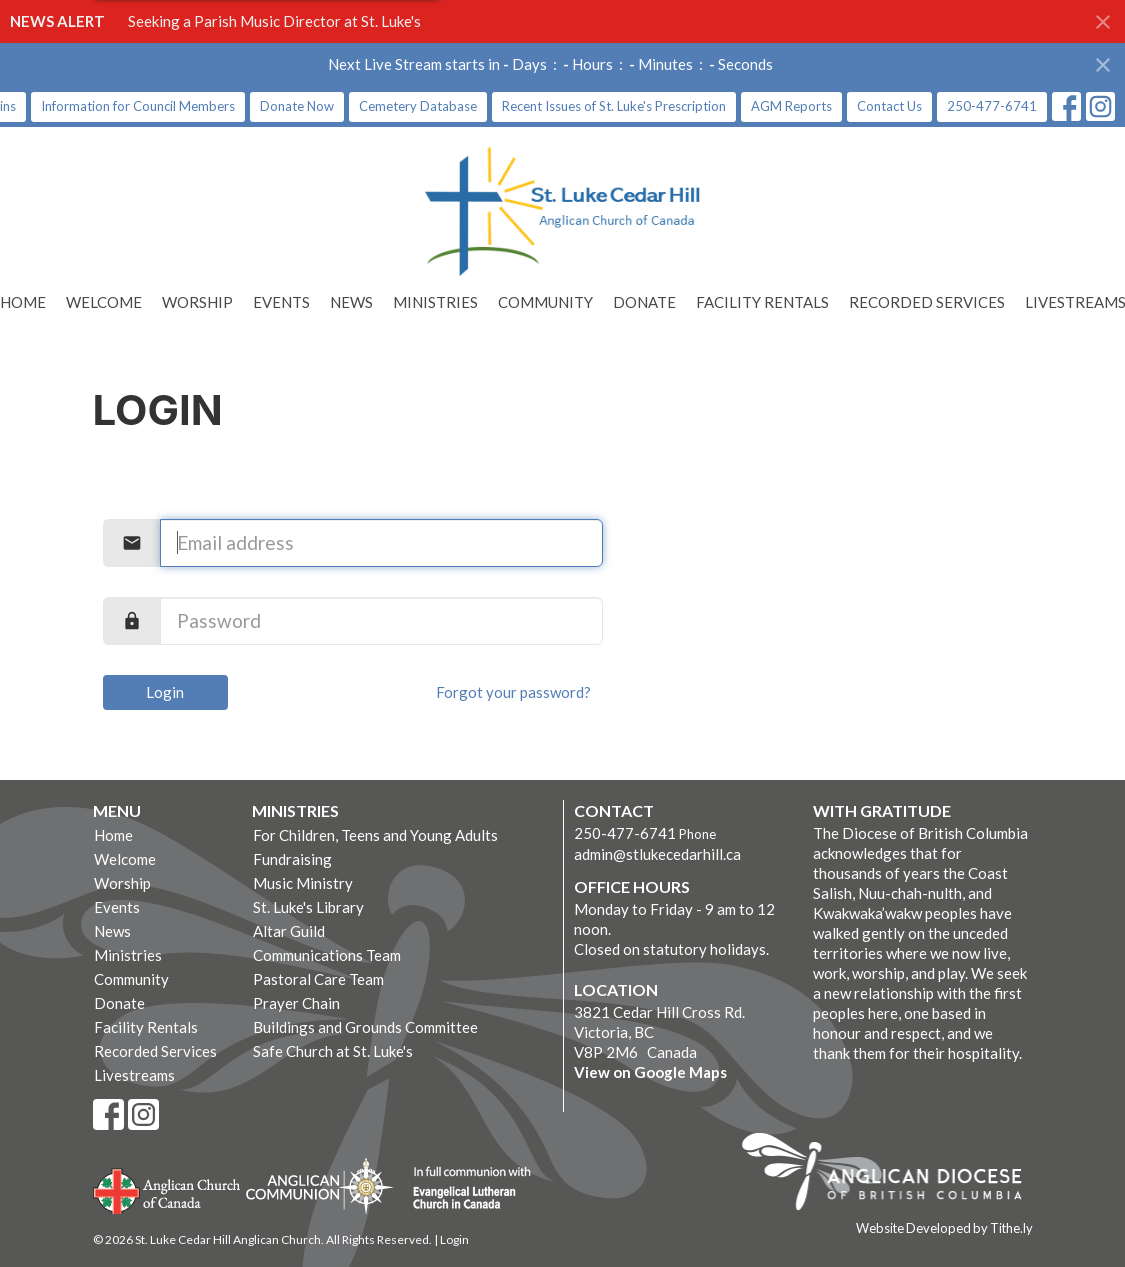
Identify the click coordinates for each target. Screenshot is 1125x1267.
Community (545, 302)
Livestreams (134, 1075)
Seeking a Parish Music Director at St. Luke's (274, 21)
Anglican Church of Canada (167, 1189)
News (351, 302)
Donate (644, 302)
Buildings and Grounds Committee (365, 1027)
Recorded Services (927, 302)
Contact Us (889, 106)
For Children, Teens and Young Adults (375, 835)
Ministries (435, 302)
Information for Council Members (138, 106)
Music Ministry (303, 883)
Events (281, 302)
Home (113, 835)
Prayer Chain (296, 1003)
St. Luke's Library (308, 907)
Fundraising (292, 859)
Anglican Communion (319, 1185)
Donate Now (297, 106)
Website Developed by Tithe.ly (944, 1228)
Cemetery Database (418, 106)
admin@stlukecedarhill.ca (657, 854)
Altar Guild (289, 931)
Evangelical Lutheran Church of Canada (464, 1189)
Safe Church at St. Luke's (333, 1051)
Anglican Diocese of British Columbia (891, 1175)
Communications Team (327, 955)
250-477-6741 (992, 106)
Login (165, 692)
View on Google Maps (650, 1072)
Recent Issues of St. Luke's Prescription (614, 106)
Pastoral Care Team (318, 979)
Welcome (104, 302)
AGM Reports (791, 106)
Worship (197, 302)
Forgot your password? (513, 692)
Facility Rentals (762, 302)
